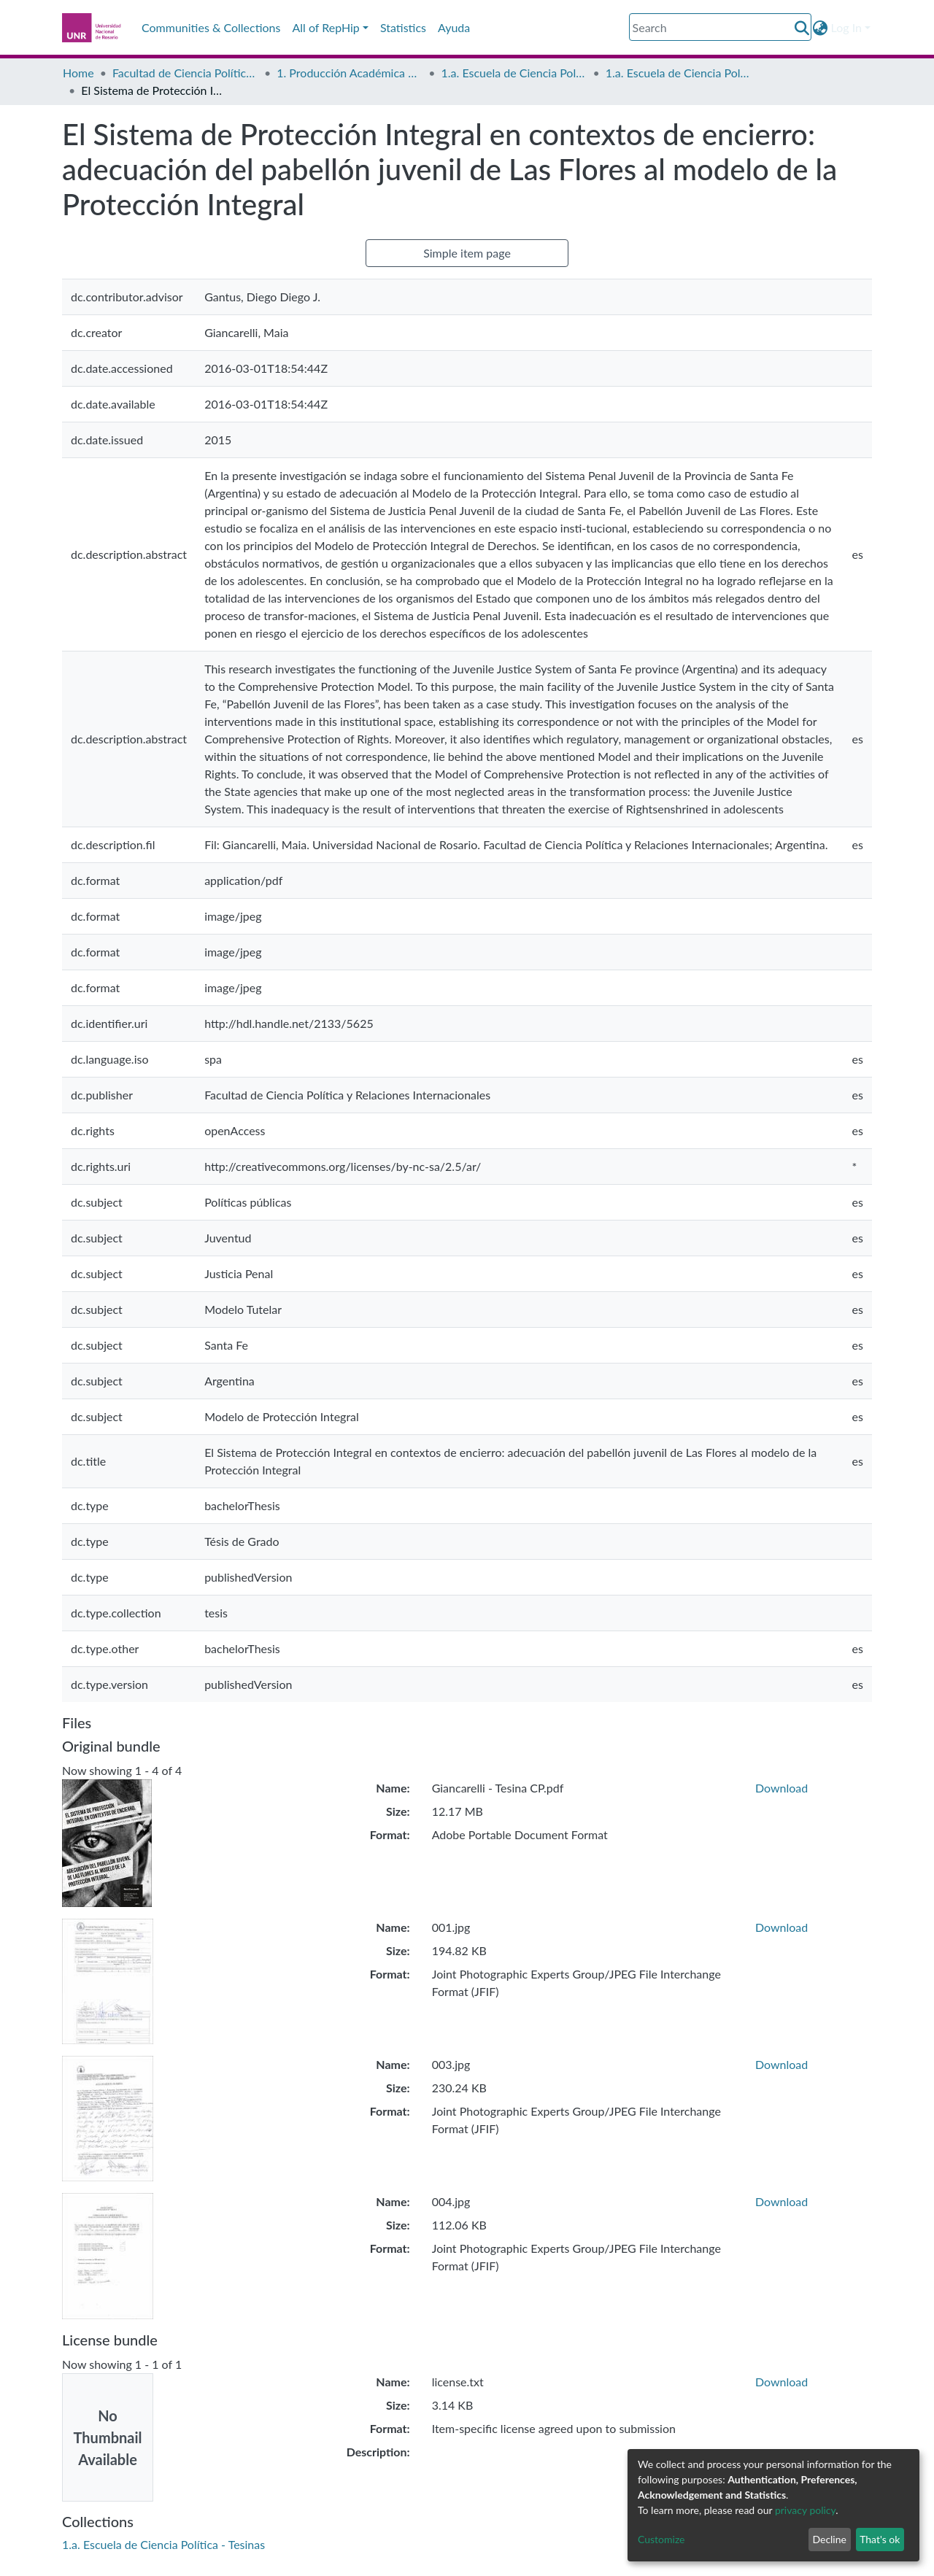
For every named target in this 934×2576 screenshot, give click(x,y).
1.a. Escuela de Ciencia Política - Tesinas (679, 73)
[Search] (720, 27)
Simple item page (467, 253)
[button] (820, 27)
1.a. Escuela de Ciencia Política (514, 73)
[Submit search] (802, 27)
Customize (661, 2539)
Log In (846, 27)
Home (78, 73)
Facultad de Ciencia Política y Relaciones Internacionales (185, 73)
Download (781, 1788)
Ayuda (454, 27)
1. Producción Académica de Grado (349, 73)
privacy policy (805, 2510)
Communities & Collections (211, 27)
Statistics (403, 27)
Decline (829, 2539)
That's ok (880, 2539)
